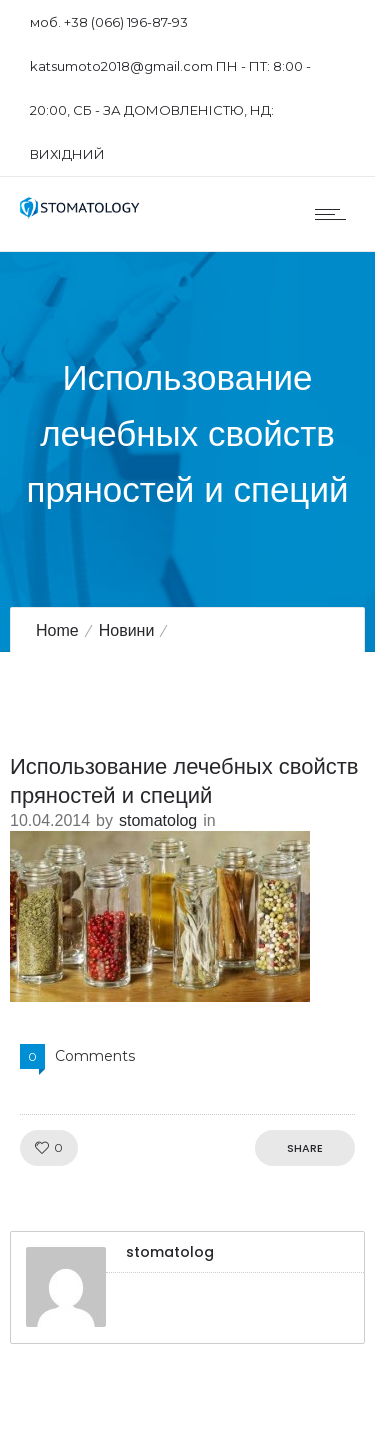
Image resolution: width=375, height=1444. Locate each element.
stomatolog (158, 820)
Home (57, 630)
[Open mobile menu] (335, 214)
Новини (127, 630)
